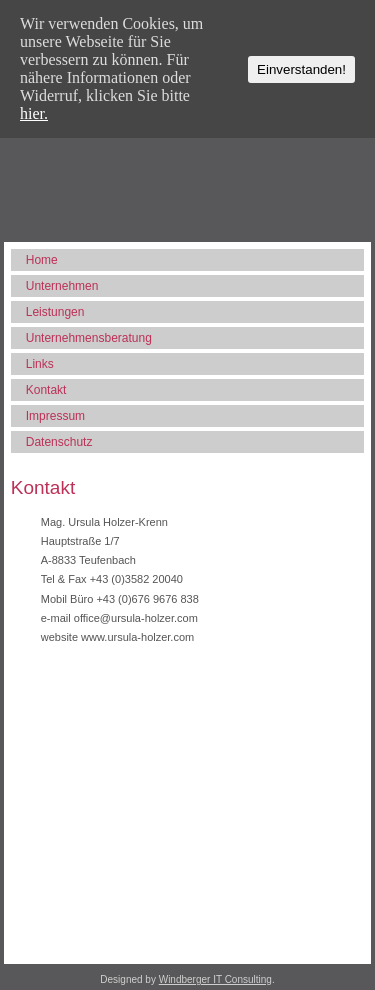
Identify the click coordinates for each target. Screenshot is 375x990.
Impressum (55, 416)
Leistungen (55, 312)
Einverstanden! (301, 69)
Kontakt (46, 390)
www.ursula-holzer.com (137, 637)
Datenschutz (59, 442)
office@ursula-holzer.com (136, 618)
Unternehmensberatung (89, 338)
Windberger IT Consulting (215, 979)
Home (42, 260)
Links (40, 364)
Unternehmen (62, 286)
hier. (34, 113)
